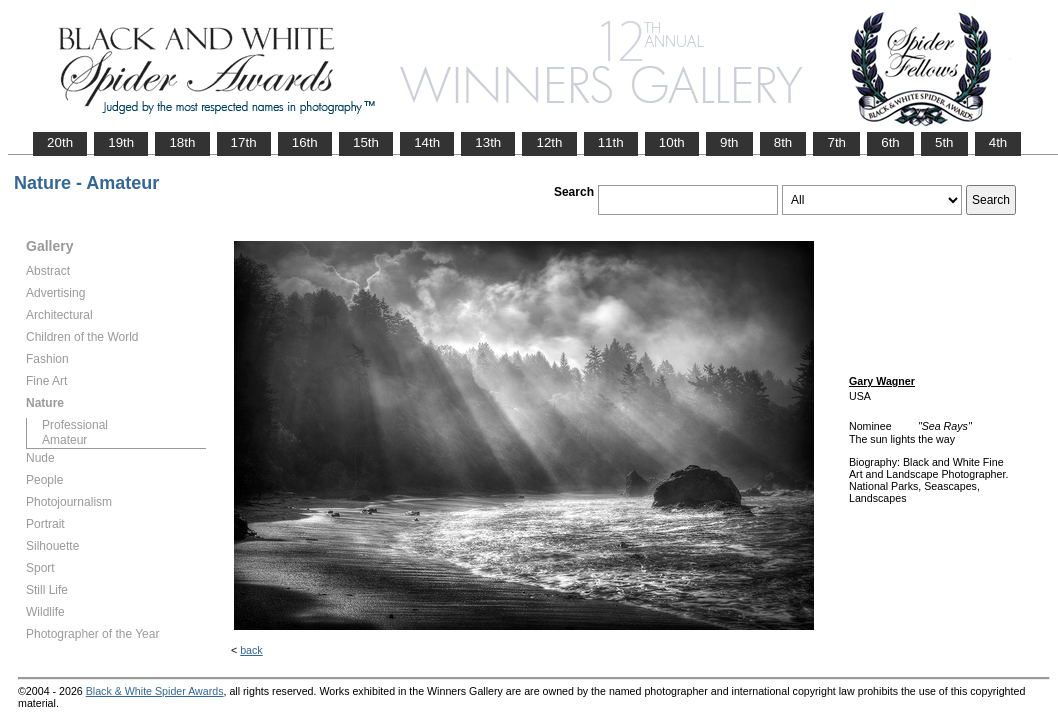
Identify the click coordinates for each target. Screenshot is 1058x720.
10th (672, 142)
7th (836, 142)
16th (305, 142)
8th (783, 142)
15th (366, 142)
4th (998, 142)
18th (182, 142)
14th (427, 142)
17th (244, 142)
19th (121, 142)
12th (549, 142)
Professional (75, 425)
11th (611, 142)
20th (60, 142)
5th (944, 142)
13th (488, 142)
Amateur (64, 440)
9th (729, 142)
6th (890, 142)
